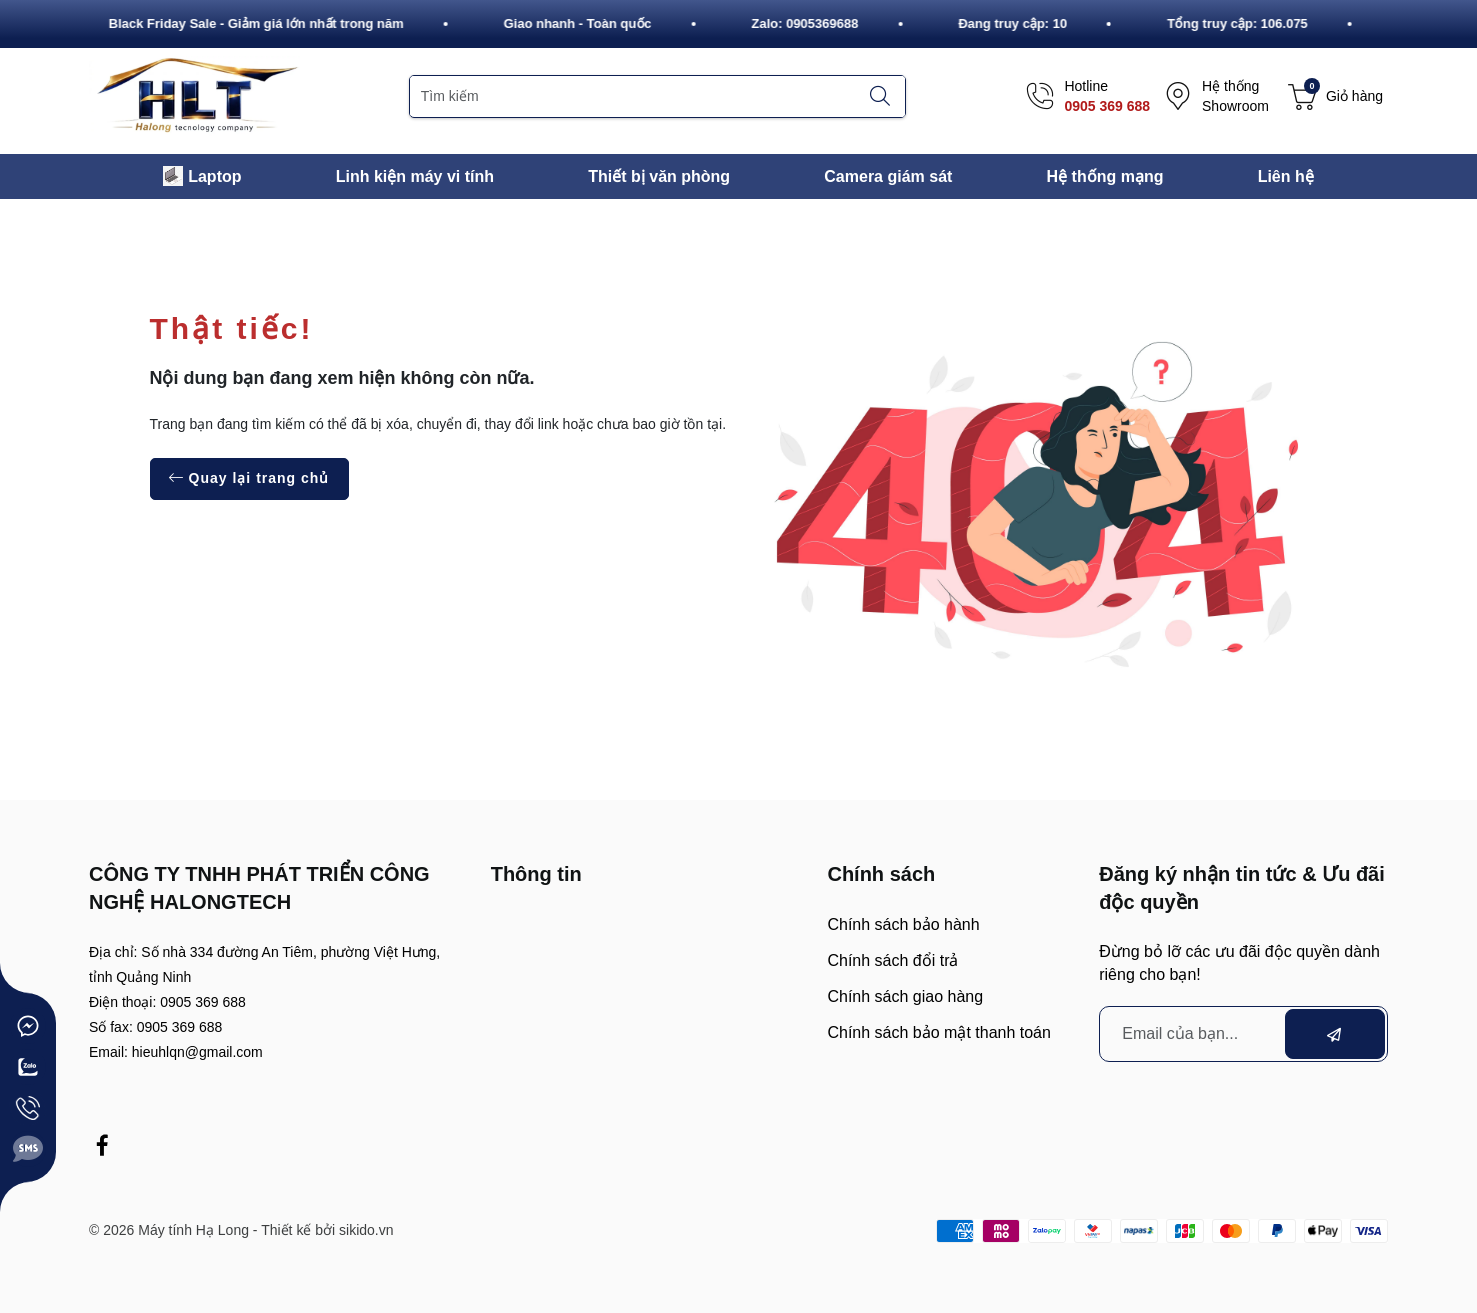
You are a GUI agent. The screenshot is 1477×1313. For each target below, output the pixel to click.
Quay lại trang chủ (249, 478)
